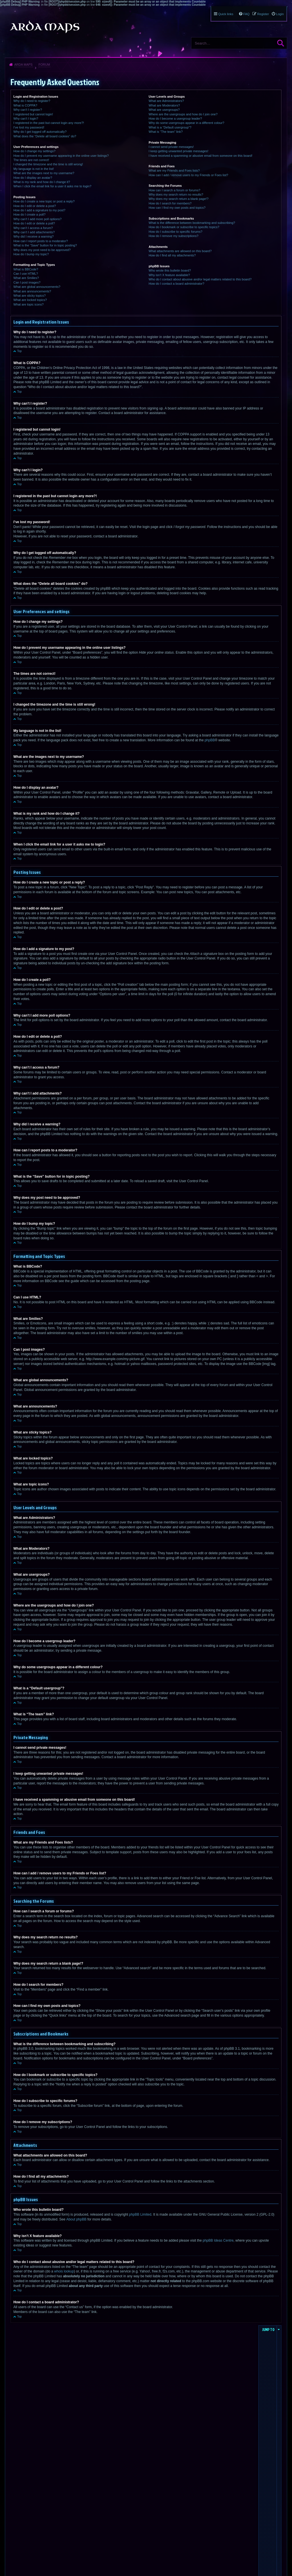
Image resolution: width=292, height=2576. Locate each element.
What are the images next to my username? (43, 173)
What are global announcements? (36, 286)
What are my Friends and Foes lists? (174, 170)
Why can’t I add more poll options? (37, 219)
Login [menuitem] (280, 14)
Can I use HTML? (25, 273)
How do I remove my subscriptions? (173, 236)
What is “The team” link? (165, 131)
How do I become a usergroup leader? (175, 118)
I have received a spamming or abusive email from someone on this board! (200, 155)
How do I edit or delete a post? (34, 206)
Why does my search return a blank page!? (178, 198)
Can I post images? (26, 282)
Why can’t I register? (27, 109)
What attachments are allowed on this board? (180, 251)
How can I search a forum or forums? (174, 190)
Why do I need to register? (31, 101)
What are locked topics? (30, 300)
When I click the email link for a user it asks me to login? (52, 186)
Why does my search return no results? (176, 194)
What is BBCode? (25, 269)
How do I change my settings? (34, 151)
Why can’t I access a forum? (33, 228)
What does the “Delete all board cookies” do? (44, 136)
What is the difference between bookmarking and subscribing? (192, 222)
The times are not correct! (31, 160)
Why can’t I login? (25, 118)
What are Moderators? (164, 105)
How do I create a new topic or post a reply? (44, 201)
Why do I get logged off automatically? (39, 131)
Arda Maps (23, 64)
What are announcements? (32, 291)
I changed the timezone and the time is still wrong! (48, 164)
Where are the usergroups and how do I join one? (183, 114)
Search (280, 43)
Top (19, 351)
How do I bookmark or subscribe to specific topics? (184, 227)
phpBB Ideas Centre (218, 2240)
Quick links (225, 14)
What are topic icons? (28, 304)
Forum (44, 64)
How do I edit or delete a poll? (34, 223)
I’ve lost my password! (28, 127)
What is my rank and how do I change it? (41, 182)
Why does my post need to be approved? (42, 250)
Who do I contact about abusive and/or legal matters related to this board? (200, 279)
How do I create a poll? (29, 214)
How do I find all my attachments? (172, 255)
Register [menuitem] (263, 14)
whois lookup (64, 2271)
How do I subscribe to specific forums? (175, 231)
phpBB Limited (140, 2214)
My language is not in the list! (33, 168)
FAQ (246, 14)
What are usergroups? (164, 109)
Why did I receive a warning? (33, 236)
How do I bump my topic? (31, 254)
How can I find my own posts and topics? (177, 207)
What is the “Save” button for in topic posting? (45, 245)
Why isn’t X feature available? (169, 275)
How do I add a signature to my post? (39, 210)
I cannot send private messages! (171, 146)
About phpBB (76, 2219)
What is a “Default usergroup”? (170, 127)
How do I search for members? (170, 203)
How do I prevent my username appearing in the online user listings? (61, 155)
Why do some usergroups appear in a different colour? (186, 123)
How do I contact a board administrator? (176, 283)
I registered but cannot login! (33, 114)
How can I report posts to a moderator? (40, 241)
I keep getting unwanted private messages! (178, 151)
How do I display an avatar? (32, 177)
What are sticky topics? (29, 295)
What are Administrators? (166, 101)
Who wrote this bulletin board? (170, 270)
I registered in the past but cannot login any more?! (48, 123)
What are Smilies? (26, 278)
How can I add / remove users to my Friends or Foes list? (188, 175)
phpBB (209, 740)
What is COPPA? (25, 105)
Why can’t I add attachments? (34, 232)
